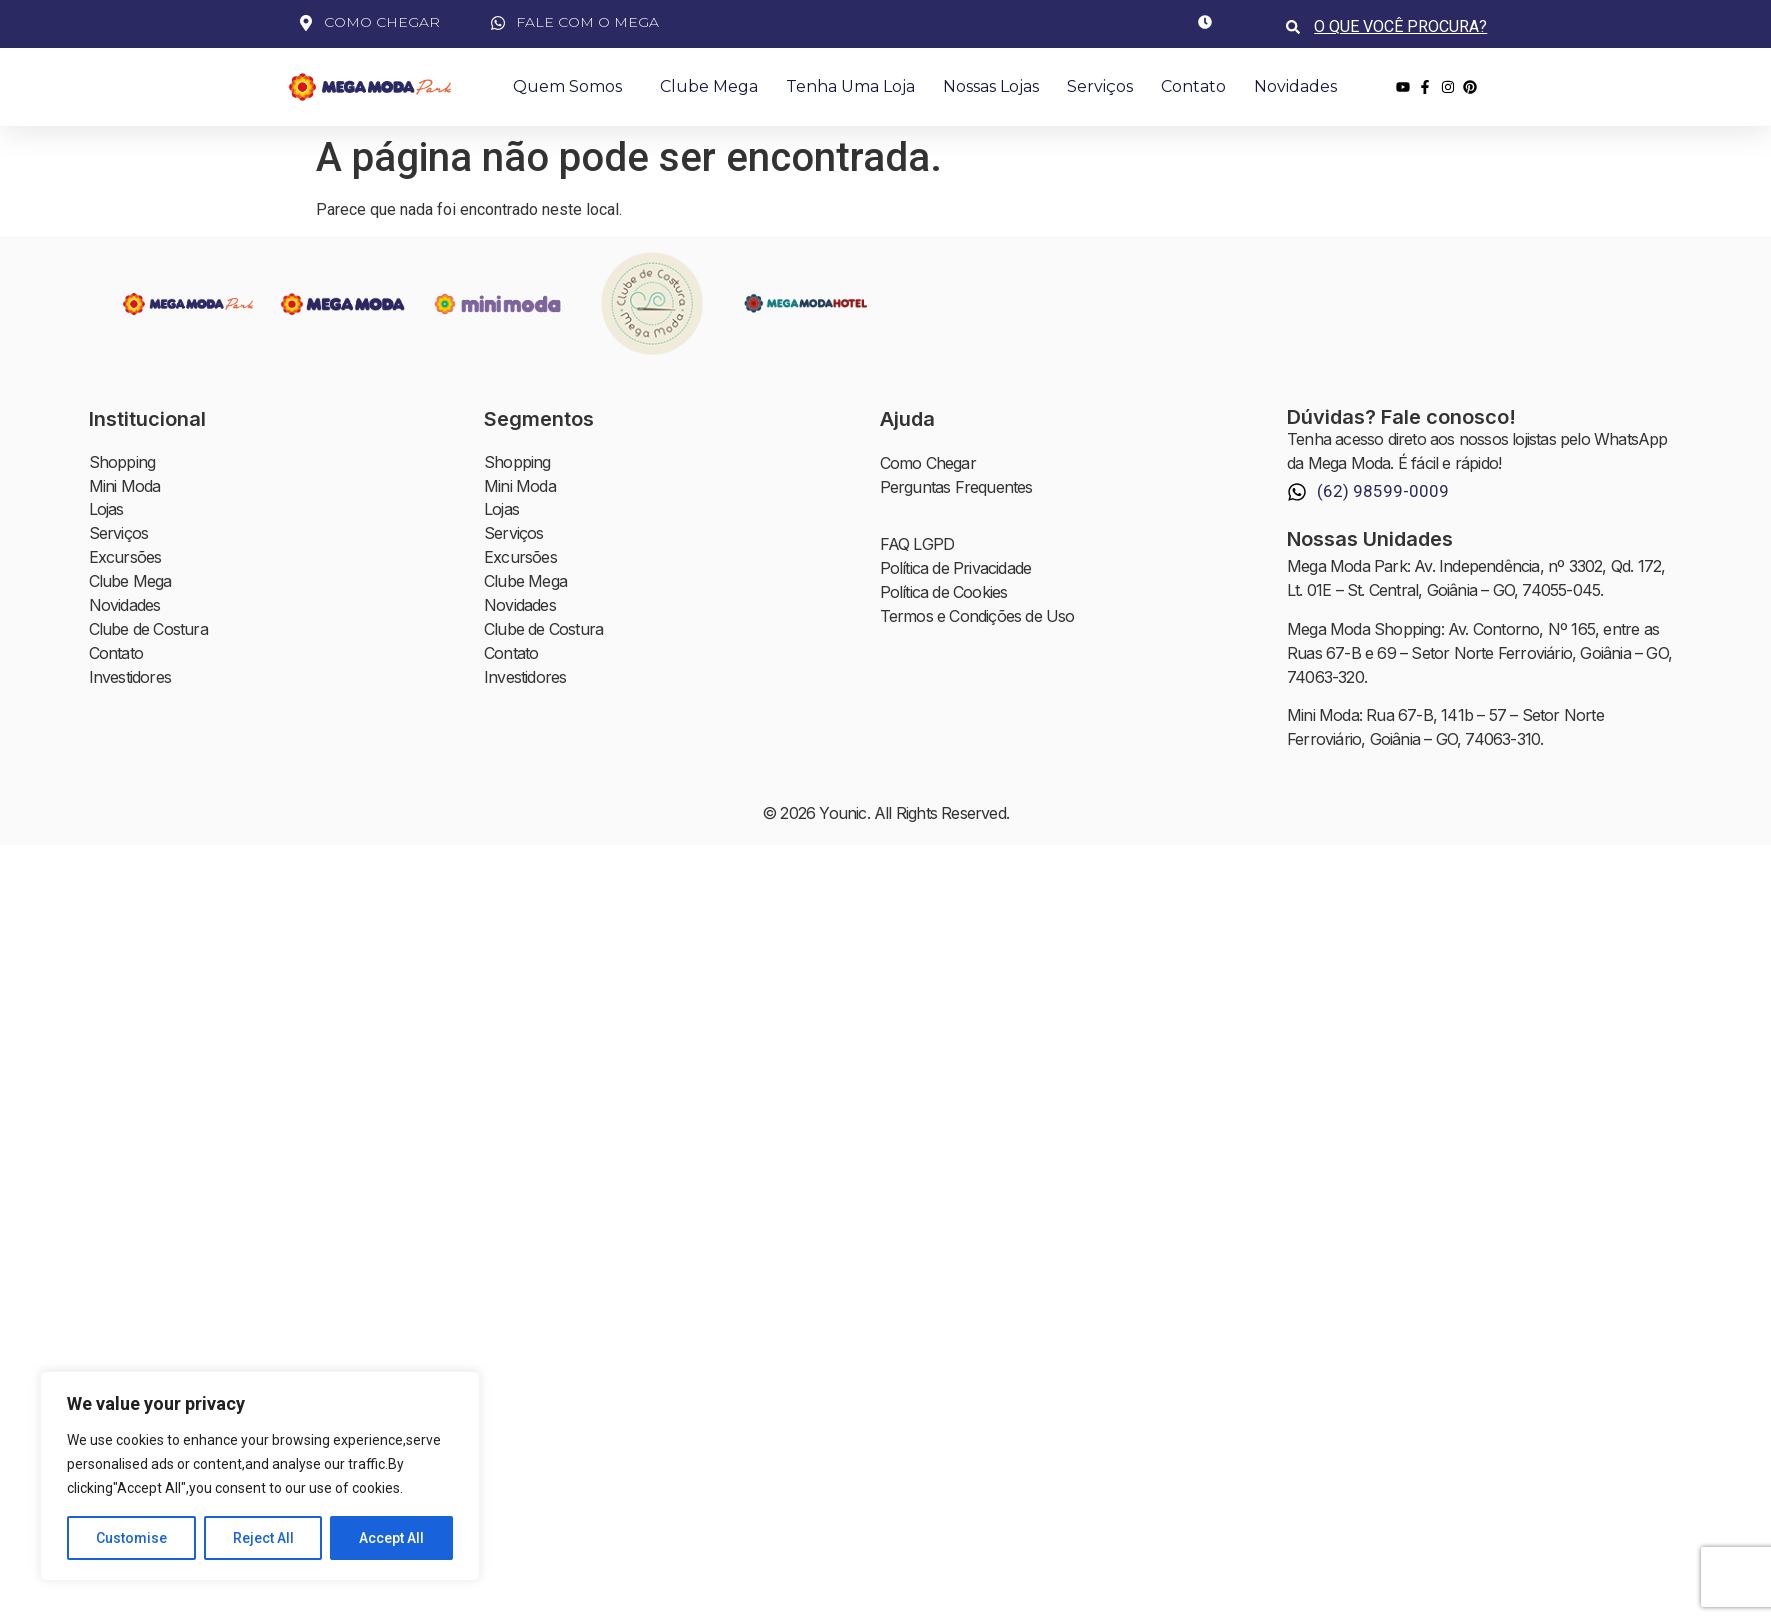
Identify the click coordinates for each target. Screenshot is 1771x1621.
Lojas (106, 511)
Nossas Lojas (991, 86)
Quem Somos (572, 87)
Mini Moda (125, 487)
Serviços (1100, 86)
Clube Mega (709, 86)
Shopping (122, 463)
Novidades (1295, 86)
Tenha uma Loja (850, 86)
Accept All (391, 1538)
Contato (1193, 86)
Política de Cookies (944, 593)
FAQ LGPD (917, 545)
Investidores (130, 679)
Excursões (125, 559)
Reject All (263, 1538)
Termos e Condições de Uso (977, 617)
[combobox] (1402, 26)
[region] (260, 1476)
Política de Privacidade (956, 569)
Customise (131, 1538)
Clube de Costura (148, 631)
